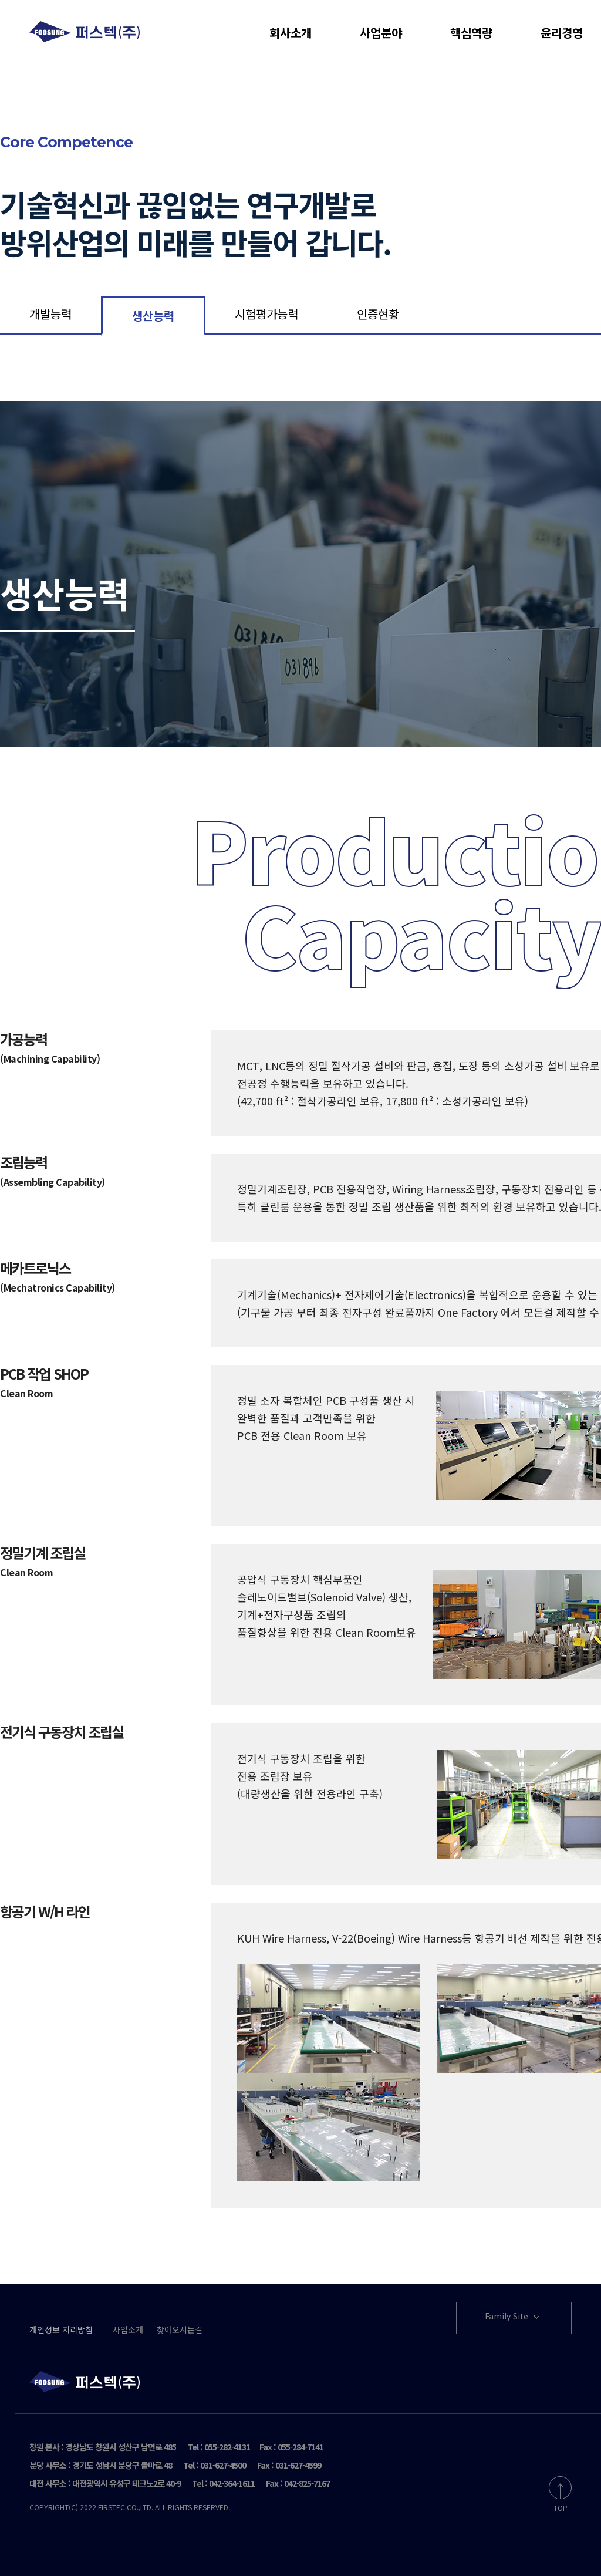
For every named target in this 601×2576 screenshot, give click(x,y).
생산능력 (153, 315)
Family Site (513, 2316)
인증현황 (378, 313)
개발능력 (50, 313)
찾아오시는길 (179, 2329)
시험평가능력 (266, 313)
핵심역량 (471, 32)
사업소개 (128, 2329)
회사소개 (290, 32)
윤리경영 (562, 32)
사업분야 (381, 32)
